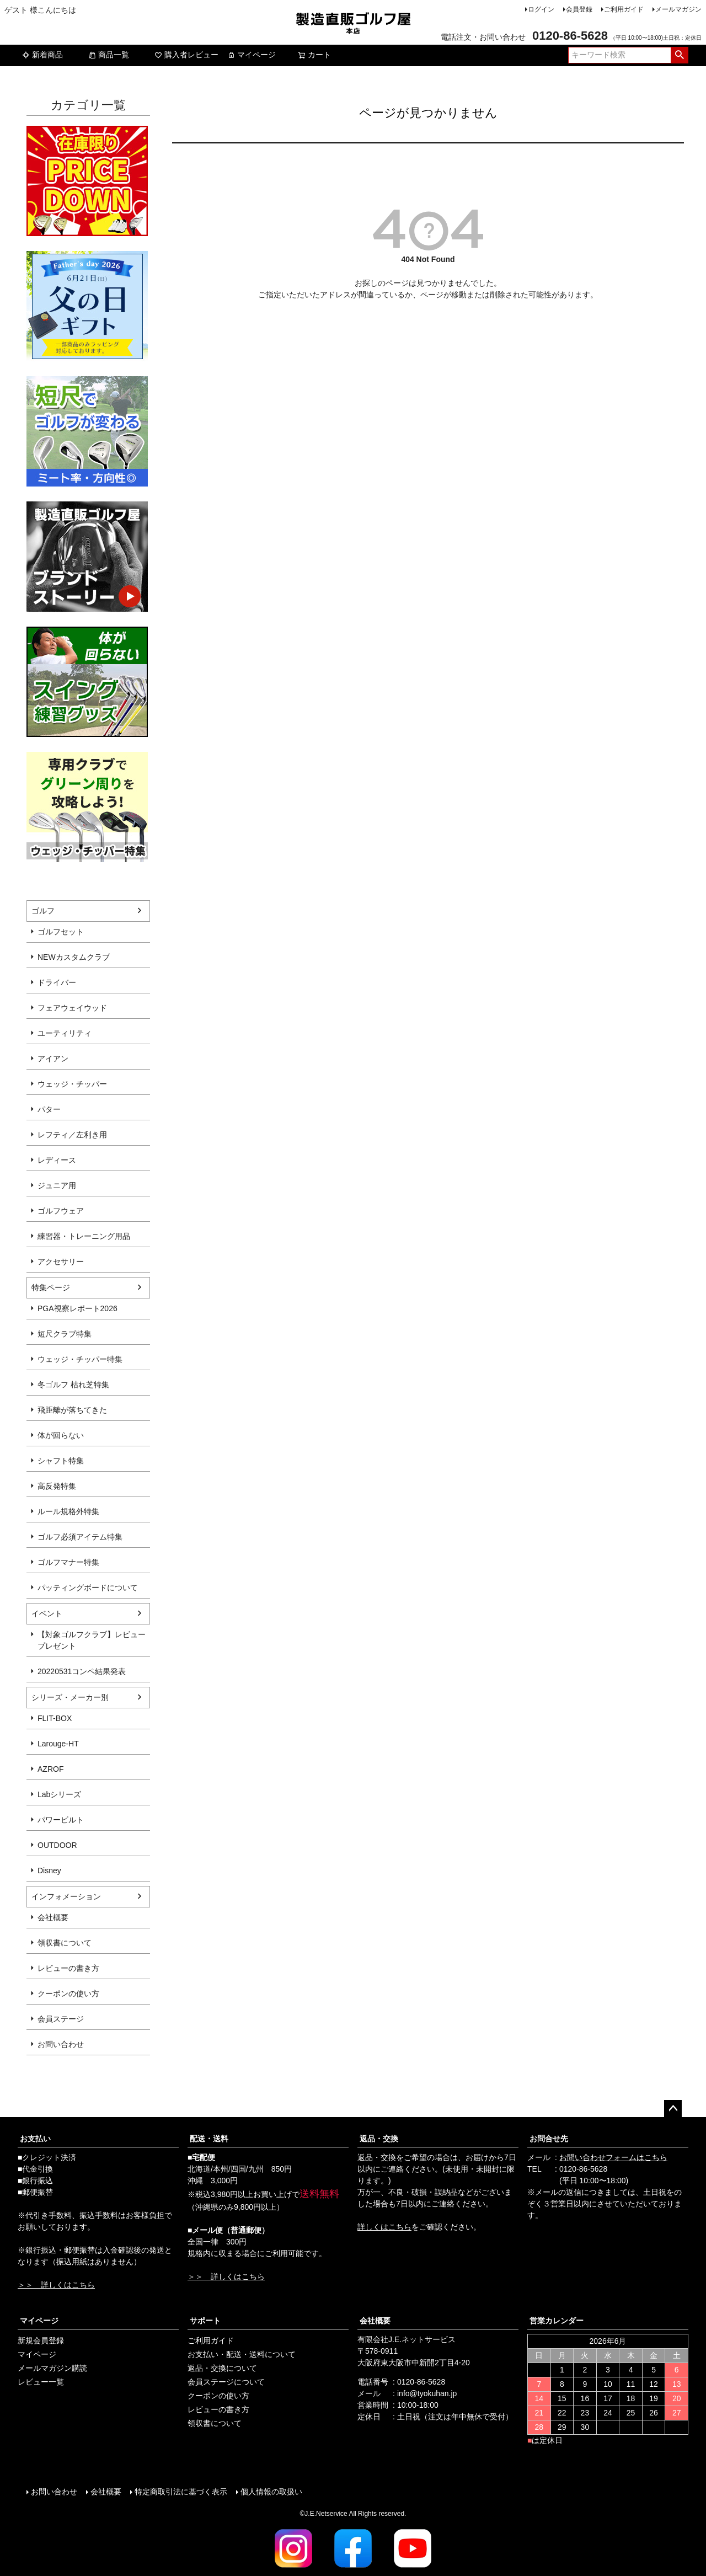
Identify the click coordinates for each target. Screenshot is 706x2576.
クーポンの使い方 (68, 1993)
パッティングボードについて (88, 1587)
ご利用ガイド (624, 9)
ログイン (541, 9)
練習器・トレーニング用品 (84, 1236)
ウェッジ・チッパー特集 (80, 1359)
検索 (679, 55)
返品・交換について (222, 2368)
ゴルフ (43, 910)
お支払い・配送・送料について (242, 2354)
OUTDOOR (57, 1845)
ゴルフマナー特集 (68, 1562)
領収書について (65, 1942)
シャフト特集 (61, 1460)
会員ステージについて (226, 2381)
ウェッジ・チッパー (72, 1083)
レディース (57, 1160)
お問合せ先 (549, 2138)
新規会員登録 (41, 2340)
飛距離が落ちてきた (72, 1409)
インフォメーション (66, 1896)
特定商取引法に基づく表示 (181, 2491)
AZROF (50, 1769)
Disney (49, 1870)
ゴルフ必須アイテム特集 (80, 1536)
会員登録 (579, 9)
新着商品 (42, 54)
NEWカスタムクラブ (74, 957)
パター (49, 1109)
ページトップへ (673, 2109)
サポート (205, 2320)
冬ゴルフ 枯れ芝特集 (73, 1384)
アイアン (53, 1058)
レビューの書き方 (68, 1968)
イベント (46, 1613)
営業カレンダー (557, 2320)
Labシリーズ (59, 1794)
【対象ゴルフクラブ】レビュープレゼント (92, 1640)
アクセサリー (61, 1261)
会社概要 (53, 1917)
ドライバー (57, 982)
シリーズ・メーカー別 (70, 1697)
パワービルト (61, 1819)
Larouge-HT (58, 1743)
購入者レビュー (186, 54)
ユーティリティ (65, 1033)
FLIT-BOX (55, 1718)
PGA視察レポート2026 (77, 1308)
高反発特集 (57, 1486)
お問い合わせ (61, 2044)
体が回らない (61, 1435)
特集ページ (50, 1287)
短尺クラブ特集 (65, 1333)
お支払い (35, 2138)
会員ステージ (61, 2018)
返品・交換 (379, 2138)
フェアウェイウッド (72, 1007)
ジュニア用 (57, 1185)
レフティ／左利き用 (72, 1134)
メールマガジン (678, 9)
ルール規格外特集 (68, 1511)
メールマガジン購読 (52, 2368)
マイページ (251, 54)
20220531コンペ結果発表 (82, 1671)
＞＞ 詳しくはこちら (56, 2284)
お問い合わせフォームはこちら (613, 2157)
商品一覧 (108, 54)
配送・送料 (209, 2138)
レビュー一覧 (41, 2381)
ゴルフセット (61, 931)
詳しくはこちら (384, 2226)
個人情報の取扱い (271, 2491)
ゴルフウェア (61, 1210)
